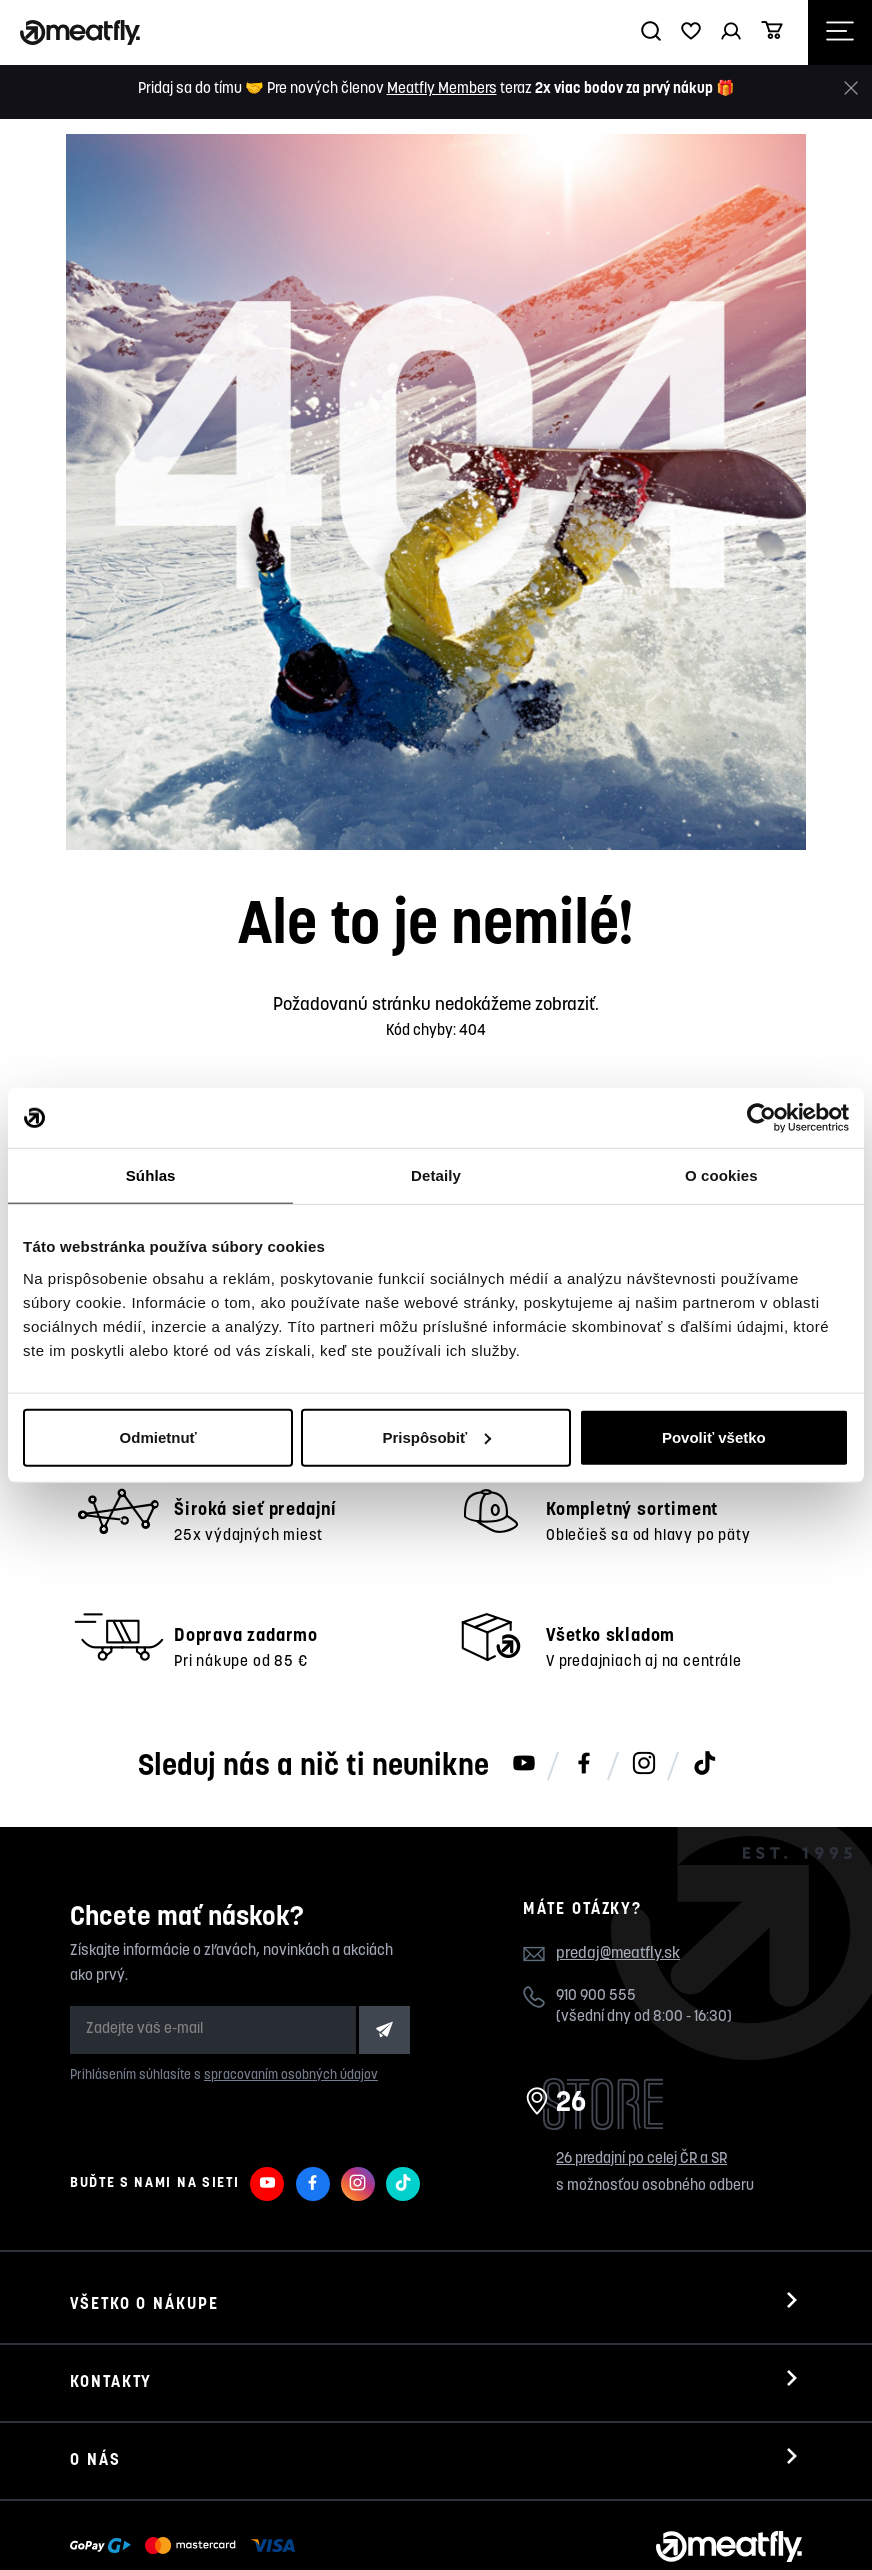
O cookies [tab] (721, 1175)
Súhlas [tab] (151, 1175)
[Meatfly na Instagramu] (644, 1687)
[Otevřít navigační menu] (840, 32)
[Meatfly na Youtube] (524, 1687)
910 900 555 (596, 1918)
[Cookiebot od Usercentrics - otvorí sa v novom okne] (761, 1118)
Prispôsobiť (436, 1436)
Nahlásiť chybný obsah (276, 2527)
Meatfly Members (442, 89)
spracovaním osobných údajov (291, 1998)
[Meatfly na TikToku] (704, 1687)
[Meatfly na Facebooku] (584, 1687)
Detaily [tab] (436, 1175)
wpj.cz (446, 2527)
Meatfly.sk (143, 2527)
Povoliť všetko (714, 1436)
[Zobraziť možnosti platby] (187, 2469)
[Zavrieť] (851, 88)
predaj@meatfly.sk (618, 1877)
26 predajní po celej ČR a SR (641, 2081)
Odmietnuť (158, 1436)
